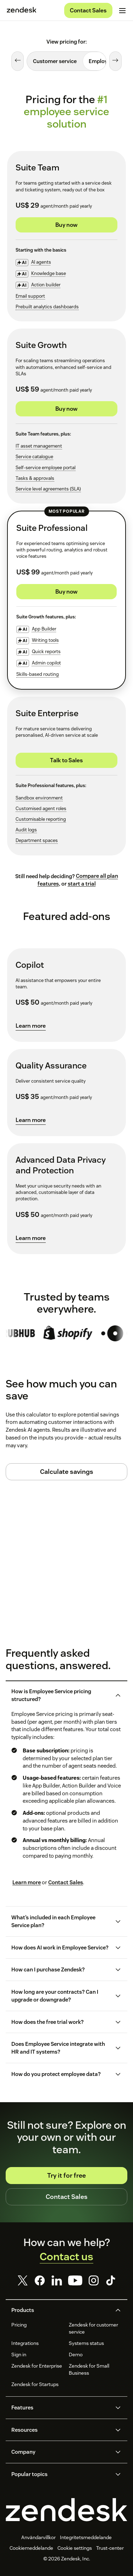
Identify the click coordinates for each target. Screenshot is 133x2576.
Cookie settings (74, 2548)
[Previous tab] (17, 61)
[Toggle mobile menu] (122, 10)
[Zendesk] (66, 2509)
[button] (60, 1695)
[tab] (55, 61)
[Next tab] (115, 61)
